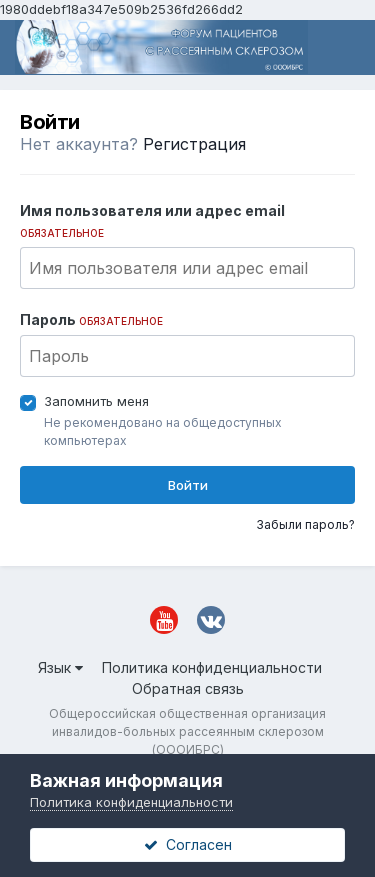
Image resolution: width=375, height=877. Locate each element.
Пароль (91, 319)
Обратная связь (188, 688)
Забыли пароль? (305, 524)
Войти (188, 485)
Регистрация (194, 144)
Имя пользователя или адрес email (152, 220)
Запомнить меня (96, 401)
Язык (60, 667)
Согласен (188, 844)
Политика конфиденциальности (212, 667)
